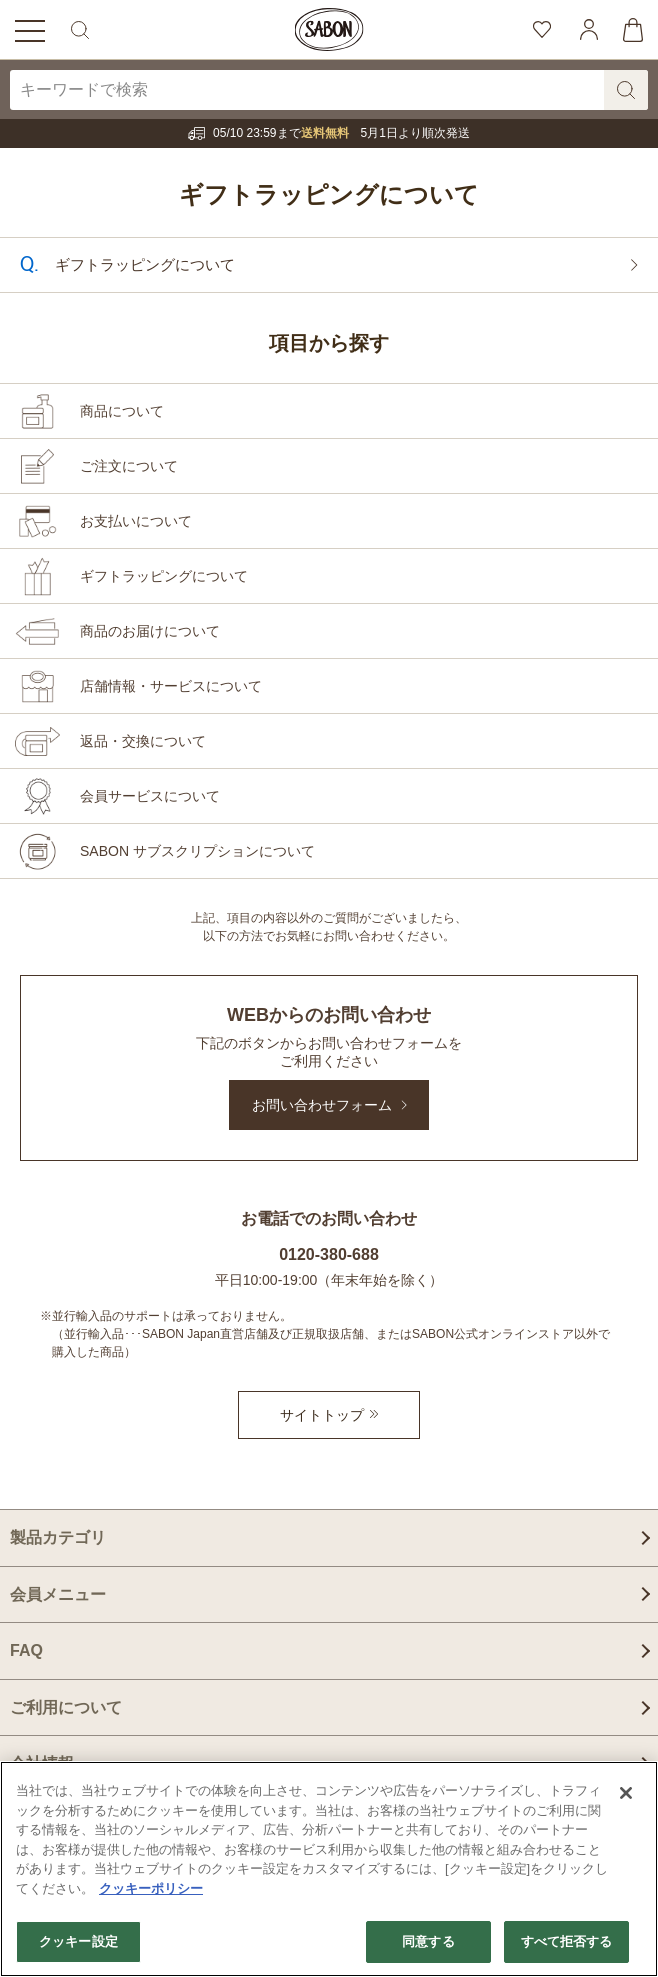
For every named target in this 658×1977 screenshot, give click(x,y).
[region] (329, 1869)
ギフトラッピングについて (329, 263)
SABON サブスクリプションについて (197, 851)
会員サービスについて (150, 796)
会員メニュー (58, 1594)
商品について (122, 411)
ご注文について (129, 466)
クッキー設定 (78, 1941)
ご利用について (66, 1707)
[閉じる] (626, 1793)
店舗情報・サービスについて (171, 686)
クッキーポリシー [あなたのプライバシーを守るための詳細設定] (151, 1888)
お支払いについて (136, 521)
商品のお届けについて (150, 631)
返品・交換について (143, 741)
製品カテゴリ (58, 1537)
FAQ (26, 1650)
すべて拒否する (567, 1941)
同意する (428, 1941)
